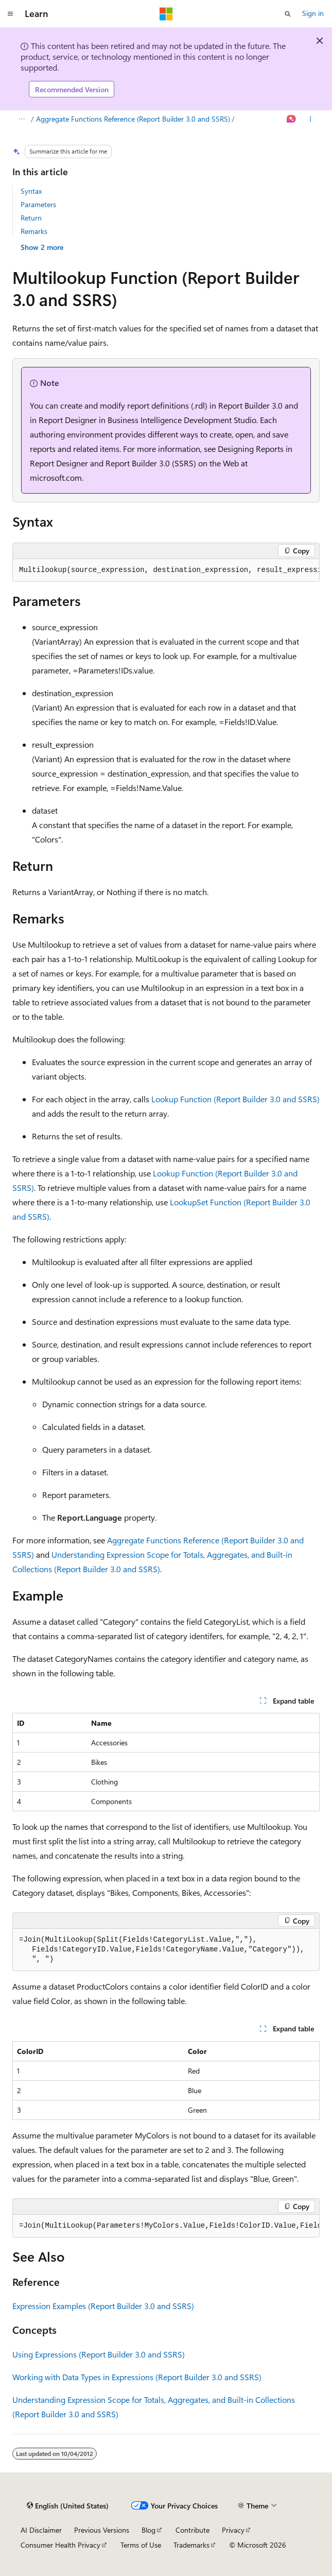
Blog (148, 2530)
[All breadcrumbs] (21, 119)
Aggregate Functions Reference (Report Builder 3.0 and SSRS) (133, 119)
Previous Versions (101, 2530)
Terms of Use (140, 2545)
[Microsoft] (166, 14)
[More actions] (311, 119)
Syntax (31, 191)
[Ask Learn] (292, 119)
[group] (166, 570)
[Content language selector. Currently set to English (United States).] (68, 2506)
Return (31, 218)
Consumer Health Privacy (60, 2545)
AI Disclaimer (41, 2530)
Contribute (192, 2530)
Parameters (38, 204)
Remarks (34, 231)
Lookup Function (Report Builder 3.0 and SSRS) (235, 1098)
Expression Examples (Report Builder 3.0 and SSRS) (103, 2305)
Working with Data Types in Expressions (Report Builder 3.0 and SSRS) (136, 2376)
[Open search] (287, 14)
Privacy (233, 2530)
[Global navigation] (10, 14)
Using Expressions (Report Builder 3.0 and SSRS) (98, 2354)
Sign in (313, 13)
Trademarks (191, 2545)
